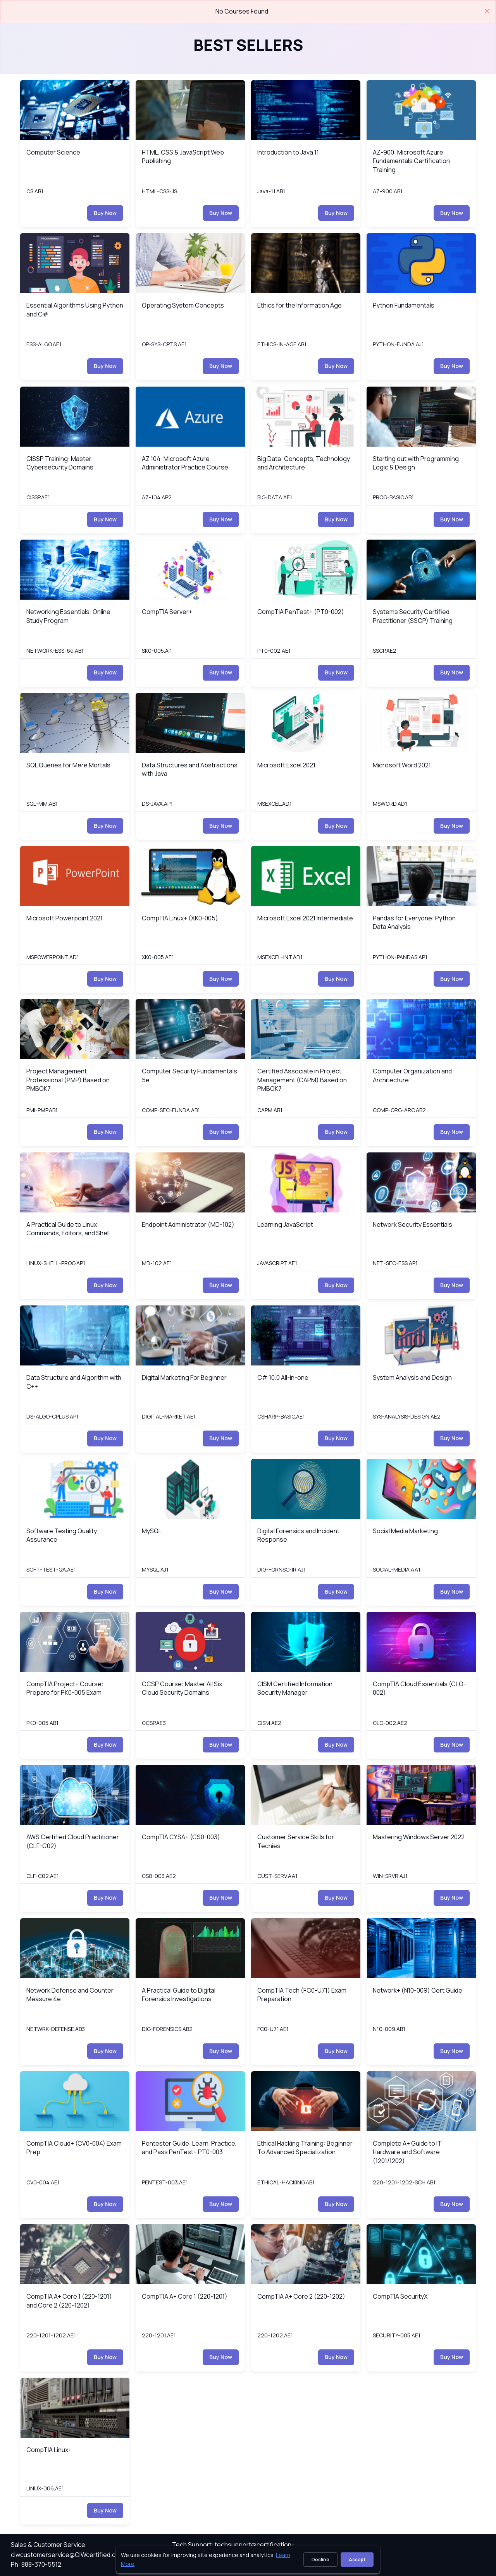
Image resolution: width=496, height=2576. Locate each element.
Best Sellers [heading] (248, 45)
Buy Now (105, 213)
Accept (357, 2559)
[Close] (487, 11)
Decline (320, 2559)
